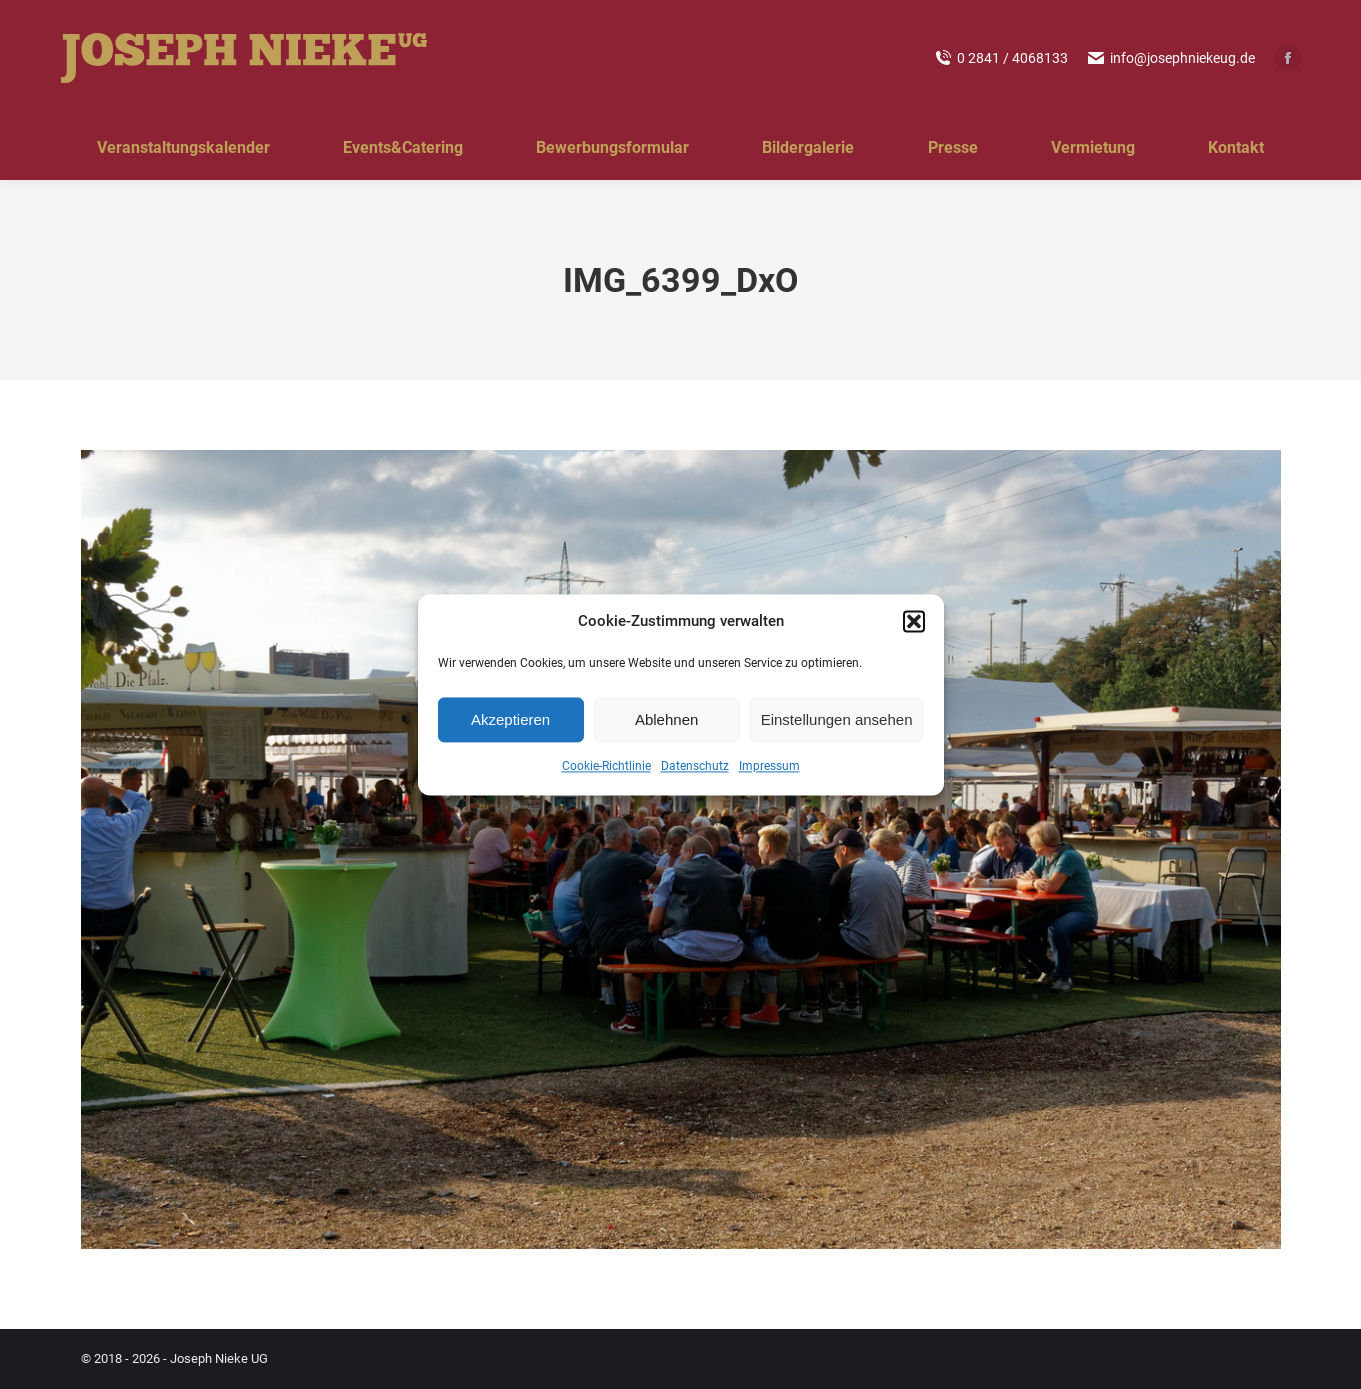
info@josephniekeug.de (1171, 58)
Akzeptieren (510, 719)
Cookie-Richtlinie (606, 767)
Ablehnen (666, 719)
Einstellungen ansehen (837, 719)
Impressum (769, 767)
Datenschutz (695, 767)
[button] (914, 622)
